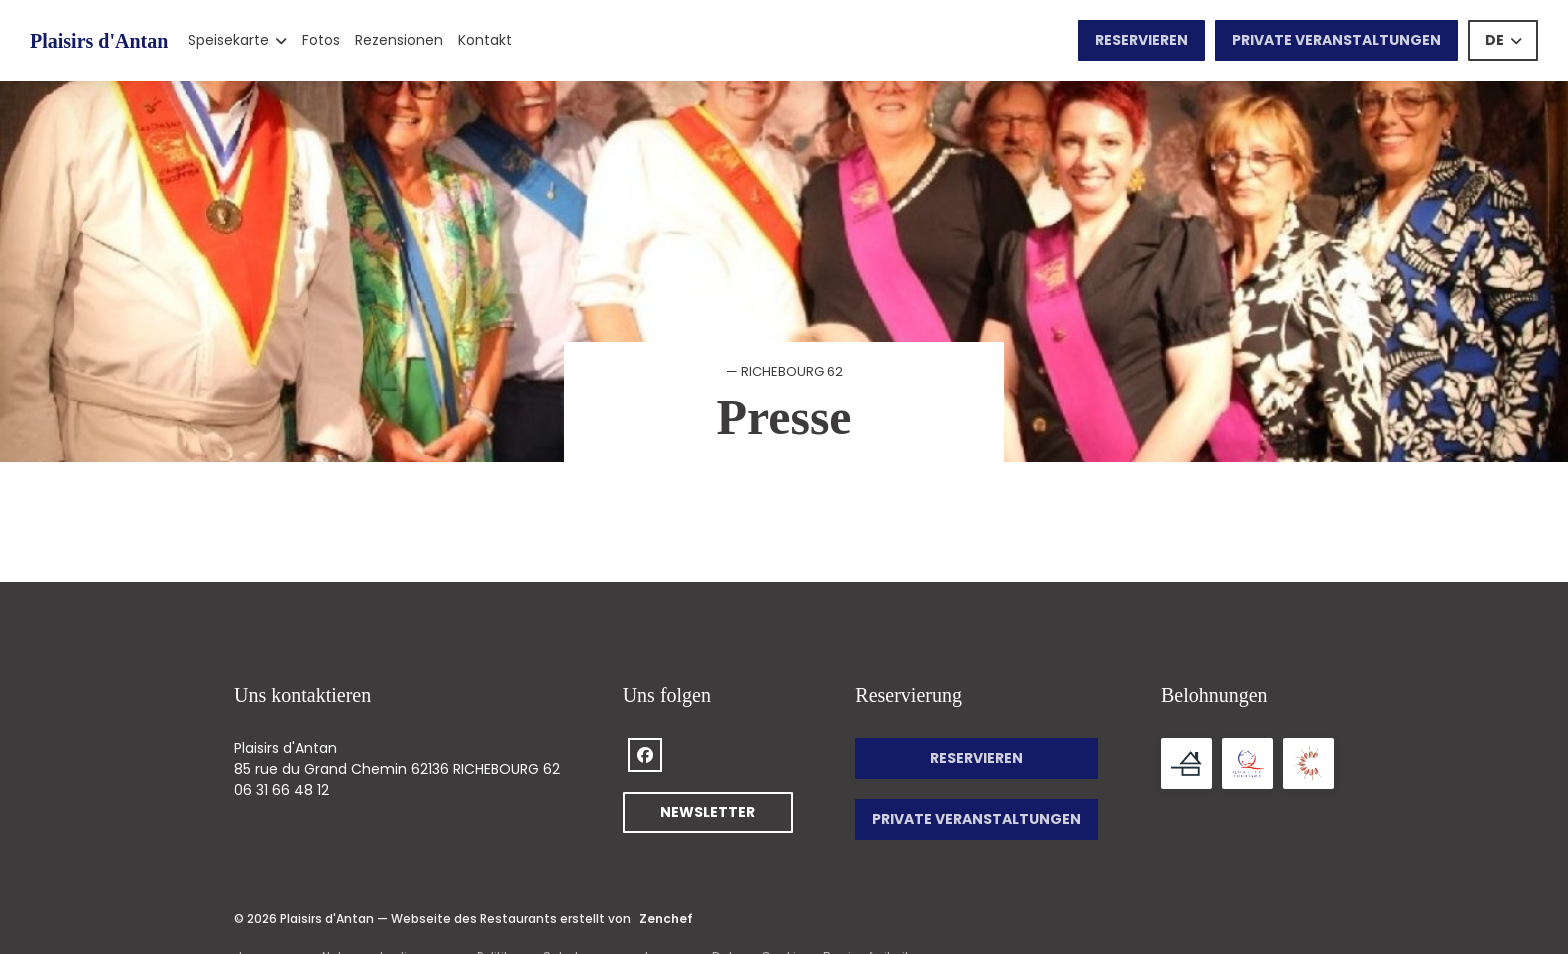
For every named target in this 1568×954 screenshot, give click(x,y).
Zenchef (666, 918)
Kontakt (485, 40)
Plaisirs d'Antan (99, 41)
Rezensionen (399, 40)
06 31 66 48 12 (281, 790)
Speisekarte (237, 40)
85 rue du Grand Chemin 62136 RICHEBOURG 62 (397, 769)
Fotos (321, 40)
